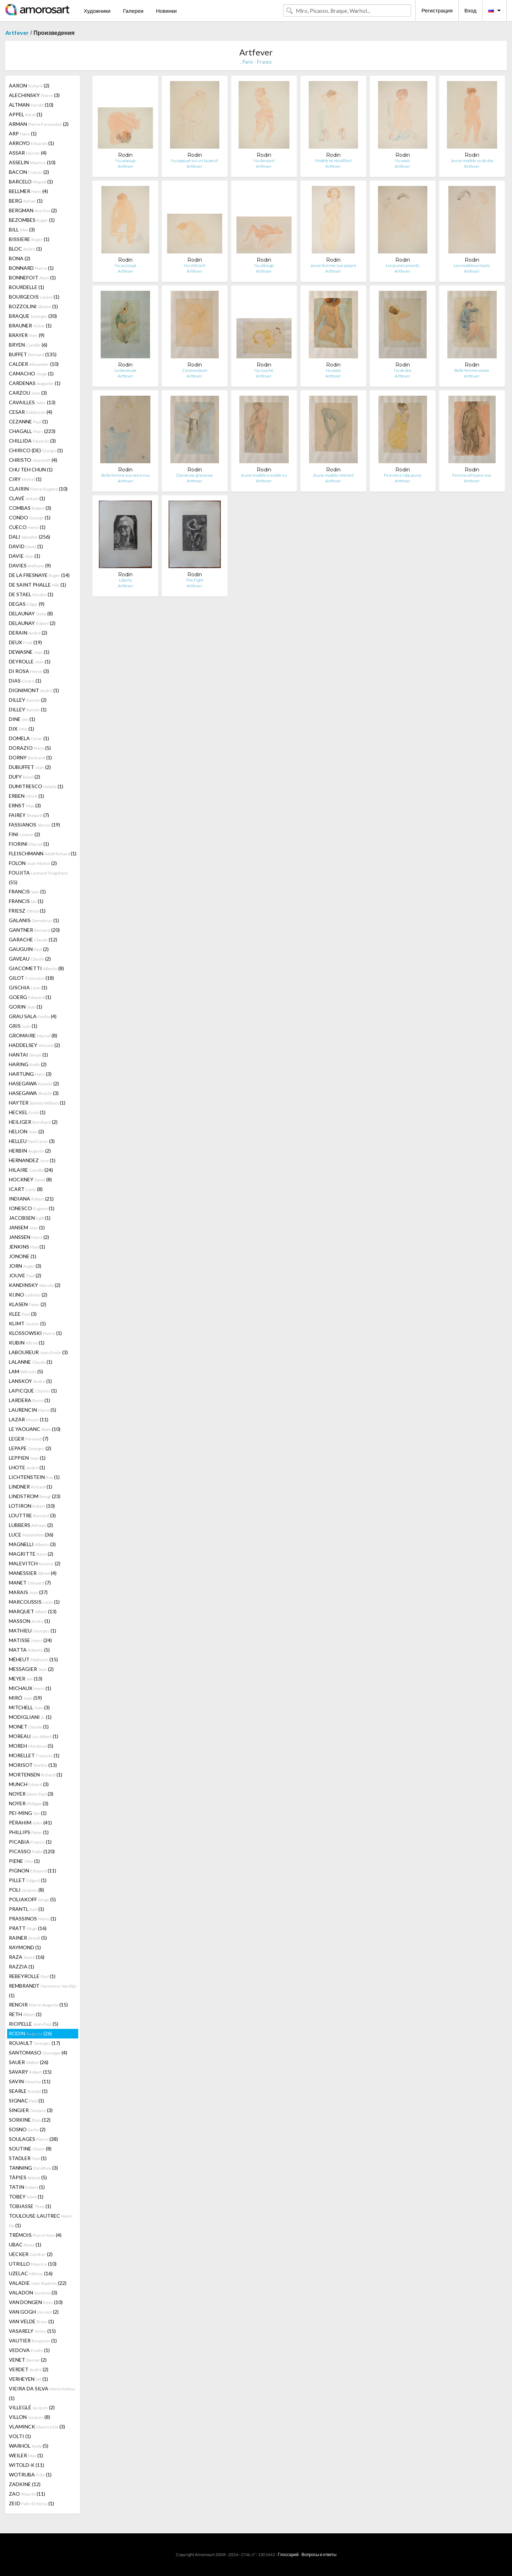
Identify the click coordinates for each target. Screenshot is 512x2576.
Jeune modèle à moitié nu (264, 475)
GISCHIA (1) (28, 987)
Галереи (133, 10)
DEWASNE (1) (29, 652)
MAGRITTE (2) (31, 1554)
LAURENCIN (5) (32, 1410)
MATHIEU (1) (32, 1631)
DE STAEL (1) (31, 594)
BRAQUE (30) (33, 316)
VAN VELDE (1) (31, 2321)
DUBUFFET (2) (30, 767)
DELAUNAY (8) (31, 613)
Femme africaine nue (471, 475)
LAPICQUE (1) (33, 1391)
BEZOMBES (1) (32, 220)
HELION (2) (26, 1131)
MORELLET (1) (34, 1755)
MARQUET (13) (33, 1611)
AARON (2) (29, 85)
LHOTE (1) (27, 1467)
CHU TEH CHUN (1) (31, 469)
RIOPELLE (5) (33, 2024)
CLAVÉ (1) (27, 498)
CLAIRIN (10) (38, 489)
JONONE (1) (22, 1256)
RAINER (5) (28, 1938)
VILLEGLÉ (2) (32, 2407)
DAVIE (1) (24, 556)
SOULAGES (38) (33, 2139)
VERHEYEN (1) (28, 2379)
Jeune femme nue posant (333, 265)
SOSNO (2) (27, 2129)
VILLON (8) (29, 2417)
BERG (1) (26, 201)
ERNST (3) (25, 805)
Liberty (125, 580)
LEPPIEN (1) (27, 1458)
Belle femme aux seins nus (125, 475)
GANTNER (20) (34, 930)
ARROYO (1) (31, 143)
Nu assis (402, 160)
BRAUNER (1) (30, 325)
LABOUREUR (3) (38, 1352)
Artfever (17, 32)
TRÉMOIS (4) (35, 2235)
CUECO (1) (27, 527)
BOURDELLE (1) (26, 287)
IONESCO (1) (31, 1208)
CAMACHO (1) (31, 373)
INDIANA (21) (31, 1199)
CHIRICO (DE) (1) (36, 450)
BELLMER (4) (28, 191)
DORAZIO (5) (30, 748)
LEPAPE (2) (30, 1448)
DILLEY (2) (28, 700)
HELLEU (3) (32, 1141)
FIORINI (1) (29, 844)
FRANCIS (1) (27, 891)
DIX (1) (21, 729)
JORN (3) (25, 1266)
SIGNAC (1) (26, 2100)
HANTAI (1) (28, 1055)
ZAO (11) (27, 2494)
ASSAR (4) (28, 153)
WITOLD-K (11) (26, 2465)
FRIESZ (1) (27, 911)
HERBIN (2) (30, 1151)
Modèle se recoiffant (333, 160)
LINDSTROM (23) (34, 1496)
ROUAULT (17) (34, 2043)
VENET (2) (28, 2360)
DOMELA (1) (29, 738)
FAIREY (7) (29, 815)
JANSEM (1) (27, 1227)
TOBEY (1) (26, 2196)
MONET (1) (29, 1726)
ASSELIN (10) (32, 162)
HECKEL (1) (27, 1112)
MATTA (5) (29, 1650)
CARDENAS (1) (34, 383)
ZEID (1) (31, 2503)
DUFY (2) (24, 777)
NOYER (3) (31, 1794)
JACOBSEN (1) (29, 1218)
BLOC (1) (25, 249)
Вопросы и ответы (319, 2554)
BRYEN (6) (28, 345)
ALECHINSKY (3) (34, 95)
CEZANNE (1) (28, 421)
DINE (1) (22, 719)
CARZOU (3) (28, 393)
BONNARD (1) (31, 268)
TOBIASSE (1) (30, 2206)
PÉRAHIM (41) (30, 1822)
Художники (97, 10)
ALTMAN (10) (31, 105)
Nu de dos (402, 370)
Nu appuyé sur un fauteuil (194, 160)
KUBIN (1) (26, 1343)
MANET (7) (30, 1583)
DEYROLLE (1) (29, 661)
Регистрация (437, 10)
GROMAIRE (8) (33, 1035)
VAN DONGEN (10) (36, 2302)
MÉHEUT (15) (33, 1659)
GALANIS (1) (34, 920)
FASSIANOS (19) (34, 825)
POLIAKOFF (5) (32, 1899)
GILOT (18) (31, 978)
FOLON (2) (33, 863)
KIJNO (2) (28, 1295)
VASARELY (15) (32, 2331)
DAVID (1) (26, 546)
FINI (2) (24, 834)
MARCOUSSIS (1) (34, 1602)
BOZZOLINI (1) (33, 306)
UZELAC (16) (31, 2273)
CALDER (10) (34, 364)
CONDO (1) (29, 517)
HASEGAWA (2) (34, 1083)
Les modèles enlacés (472, 265)
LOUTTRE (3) (32, 1515)
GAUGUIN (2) (29, 949)
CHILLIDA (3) (32, 441)
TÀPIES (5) (28, 2177)
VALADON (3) (33, 2292)
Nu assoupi (125, 160)
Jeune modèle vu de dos (472, 160)
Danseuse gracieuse (194, 475)
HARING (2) (28, 1064)
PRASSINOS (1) (32, 1918)
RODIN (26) (30, 2033)
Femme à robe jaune (402, 475)
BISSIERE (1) (29, 239)
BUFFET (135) (33, 354)
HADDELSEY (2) (34, 1045)
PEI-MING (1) (28, 1813)
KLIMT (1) (27, 1323)
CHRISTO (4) (33, 460)
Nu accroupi (125, 265)
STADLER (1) (28, 2158)
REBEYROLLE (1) (32, 1976)
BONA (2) (19, 258)
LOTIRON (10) (32, 1506)
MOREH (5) (31, 1746)
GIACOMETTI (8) (36, 968)
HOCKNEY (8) (30, 1179)
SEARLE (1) (28, 2091)
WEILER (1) (26, 2455)
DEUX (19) (25, 642)
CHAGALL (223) (32, 431)
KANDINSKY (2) (34, 1285)
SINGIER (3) (31, 2110)
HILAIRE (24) (31, 1170)
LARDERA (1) (29, 1400)
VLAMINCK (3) (37, 2426)
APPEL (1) (25, 114)
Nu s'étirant (194, 265)
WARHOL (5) (28, 2446)
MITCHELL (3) (29, 1707)
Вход (470, 10)
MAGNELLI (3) (32, 1544)
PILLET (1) (28, 1880)
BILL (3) (22, 229)
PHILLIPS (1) (29, 1832)
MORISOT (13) (33, 1765)
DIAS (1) (25, 681)
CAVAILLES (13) (32, 402)
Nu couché (263, 370)
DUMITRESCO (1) (36, 786)
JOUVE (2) (25, 1275)
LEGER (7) (28, 1439)
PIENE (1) (24, 1861)
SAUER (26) (28, 2062)
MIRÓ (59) (25, 1698)
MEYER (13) (25, 1679)
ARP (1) (23, 133)
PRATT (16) (28, 1928)
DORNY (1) (30, 757)
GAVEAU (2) (30, 959)
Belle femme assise (471, 370)
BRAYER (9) (26, 335)
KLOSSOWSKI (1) (35, 1333)
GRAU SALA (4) (33, 1016)
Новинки (166, 10)
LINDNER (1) (30, 1487)
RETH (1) (25, 2014)
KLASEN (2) (27, 1304)
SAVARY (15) (30, 2072)
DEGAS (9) (26, 604)
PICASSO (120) (32, 1851)
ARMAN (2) (39, 124)
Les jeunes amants (402, 265)
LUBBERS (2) (31, 1525)
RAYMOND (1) (25, 1947)
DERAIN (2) (28, 633)
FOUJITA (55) (38, 877)
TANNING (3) (33, 2168)
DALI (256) (29, 537)
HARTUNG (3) (30, 1074)
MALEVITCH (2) (34, 1563)
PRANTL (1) (26, 1909)
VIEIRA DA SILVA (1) (42, 2393)
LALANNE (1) (30, 1362)
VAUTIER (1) (33, 2340)
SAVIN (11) (29, 2081)
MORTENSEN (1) (35, 1774)
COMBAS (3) (30, 508)
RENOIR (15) (38, 2005)
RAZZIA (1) (21, 1966)
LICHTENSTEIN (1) (34, 1477)
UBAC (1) (25, 2244)
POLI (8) (26, 1890)
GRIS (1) (23, 1026)
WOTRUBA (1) (30, 2474)
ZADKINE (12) (25, 2484)
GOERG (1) (30, 997)
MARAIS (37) (28, 1592)
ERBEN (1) (26, 796)
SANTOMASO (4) (38, 2052)
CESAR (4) (30, 412)
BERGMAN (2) (33, 210)
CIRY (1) (25, 479)
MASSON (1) (29, 1621)
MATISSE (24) (30, 1640)
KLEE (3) (23, 1314)
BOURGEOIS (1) (34, 297)
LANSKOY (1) (30, 1381)
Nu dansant (264, 160)
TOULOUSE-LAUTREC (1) (40, 2220)
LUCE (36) (31, 1535)
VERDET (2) (28, 2369)
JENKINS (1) (27, 1247)
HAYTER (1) (37, 1103)
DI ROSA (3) (29, 671)
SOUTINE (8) (30, 2148)
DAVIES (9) (30, 565)
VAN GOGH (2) (34, 2312)
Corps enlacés (194, 370)
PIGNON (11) (32, 1870)
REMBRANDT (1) (42, 1990)
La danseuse (125, 370)
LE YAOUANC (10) (34, 1429)
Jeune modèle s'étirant (333, 475)
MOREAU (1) (33, 1736)
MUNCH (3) (29, 1784)
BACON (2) (29, 172)
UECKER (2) (31, 2254)
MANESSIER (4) (33, 1573)
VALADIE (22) (37, 2283)
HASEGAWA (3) (34, 1093)
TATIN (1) (27, 2187)
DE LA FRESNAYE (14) (39, 575)
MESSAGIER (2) (31, 1669)
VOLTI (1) (20, 2436)
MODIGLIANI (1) (30, 1717)
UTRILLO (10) (33, 2264)
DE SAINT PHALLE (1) (37, 585)
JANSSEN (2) (29, 1237)
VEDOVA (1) (29, 2350)
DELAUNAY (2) (32, 623)
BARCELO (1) (31, 181)
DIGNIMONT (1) (34, 690)
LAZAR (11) (28, 1419)
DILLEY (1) (28, 709)
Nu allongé (264, 265)
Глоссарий (288, 2554)
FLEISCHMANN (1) (42, 853)
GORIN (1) (25, 1007)
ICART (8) (26, 1189)
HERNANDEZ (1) (32, 1160)
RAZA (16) (26, 1957)
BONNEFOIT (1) (32, 277)
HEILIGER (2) (33, 1122)
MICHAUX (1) (30, 1688)
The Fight (194, 580)
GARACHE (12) (33, 939)
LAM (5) (26, 1371)
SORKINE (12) (29, 2120)
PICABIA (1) (30, 1842)
